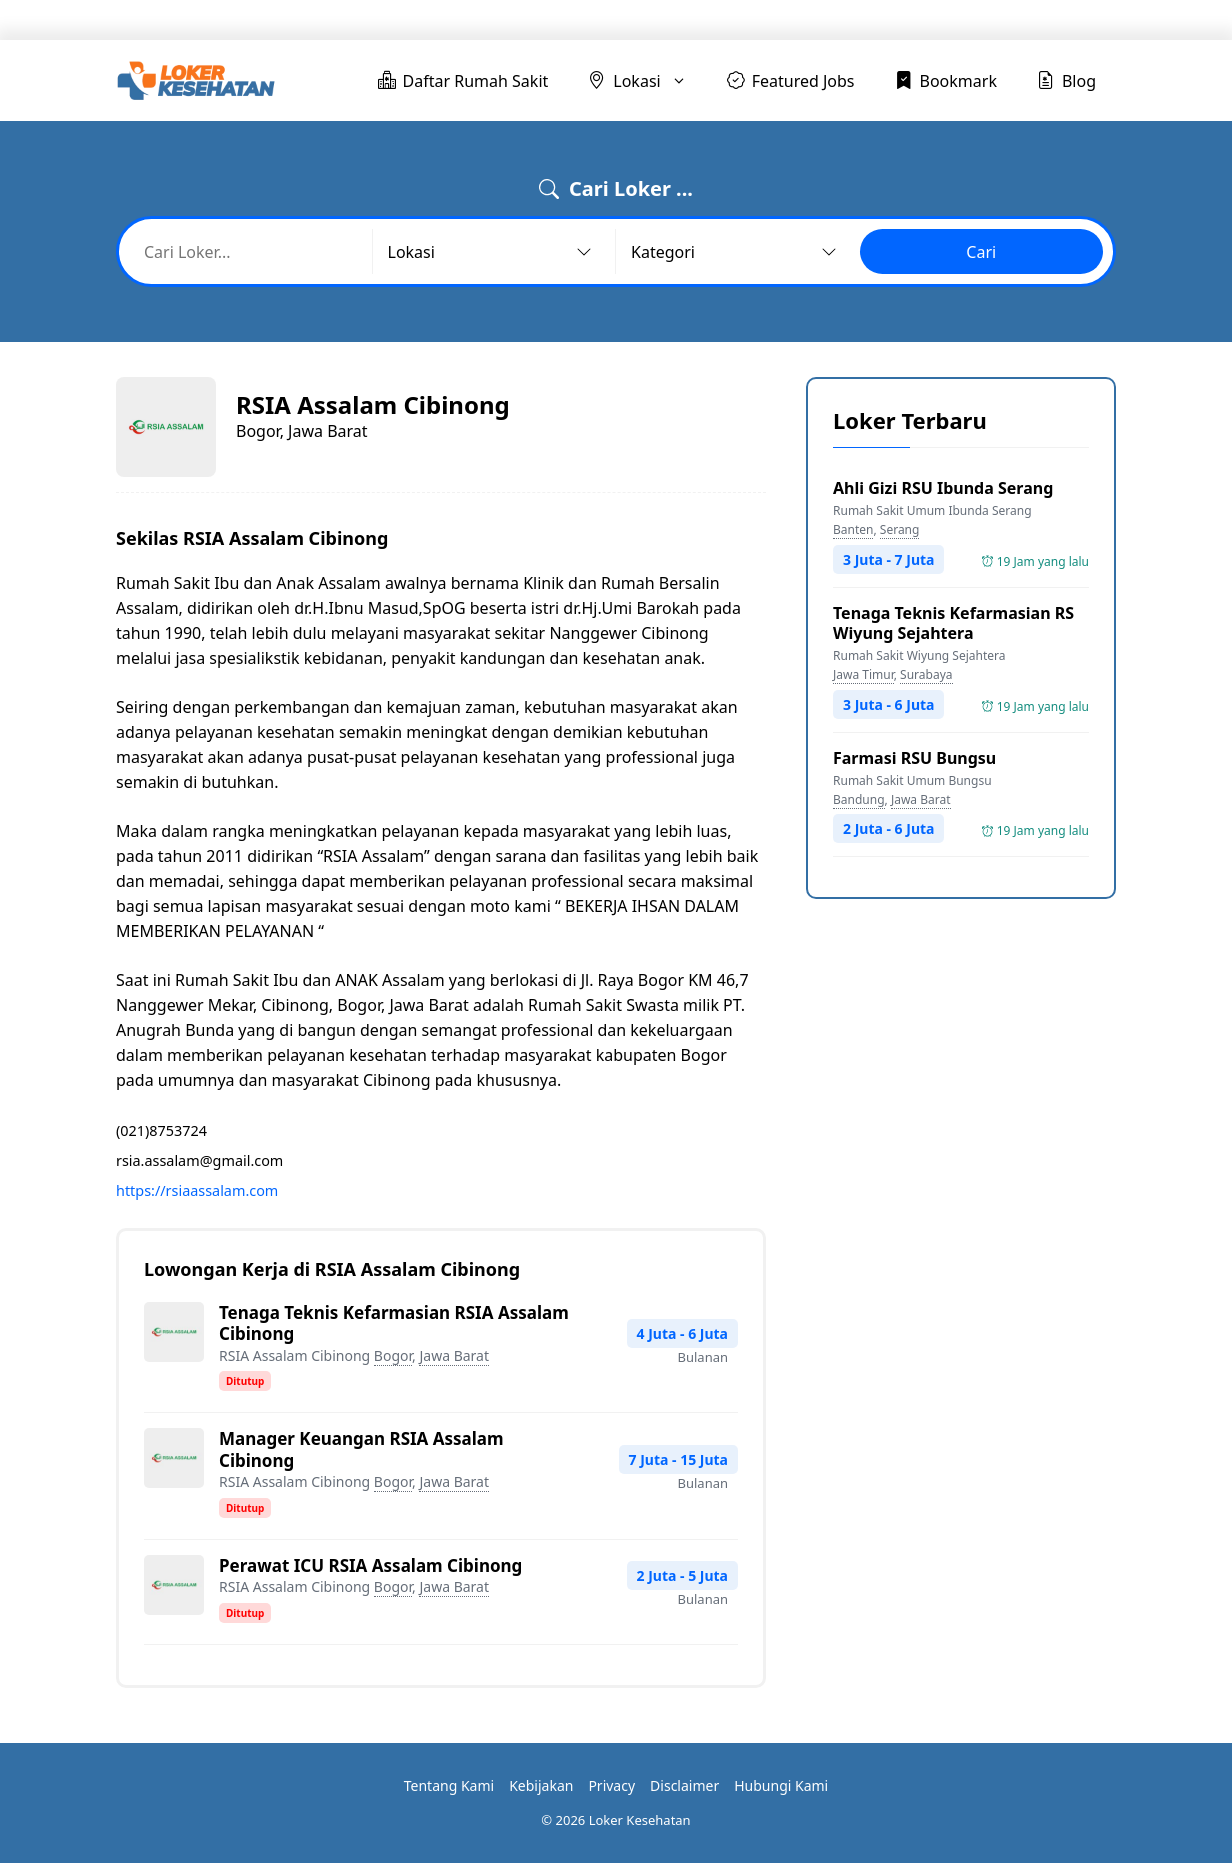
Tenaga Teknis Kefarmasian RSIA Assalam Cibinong (394, 1323)
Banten (853, 529)
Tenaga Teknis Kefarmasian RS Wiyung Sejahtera (953, 623)
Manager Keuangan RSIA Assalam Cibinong (361, 1449)
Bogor (393, 1355)
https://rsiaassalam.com (197, 1190)
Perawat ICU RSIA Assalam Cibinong (370, 1565)
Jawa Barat (454, 1355)
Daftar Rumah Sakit (562, 20)
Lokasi (715, 20)
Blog (1055, 20)
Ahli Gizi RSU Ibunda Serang (943, 488)
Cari (981, 252)
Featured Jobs (831, 20)
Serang (900, 529)
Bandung (859, 799)
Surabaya (926, 674)
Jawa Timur (863, 674)
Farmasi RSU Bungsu (914, 758)
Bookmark (957, 20)
